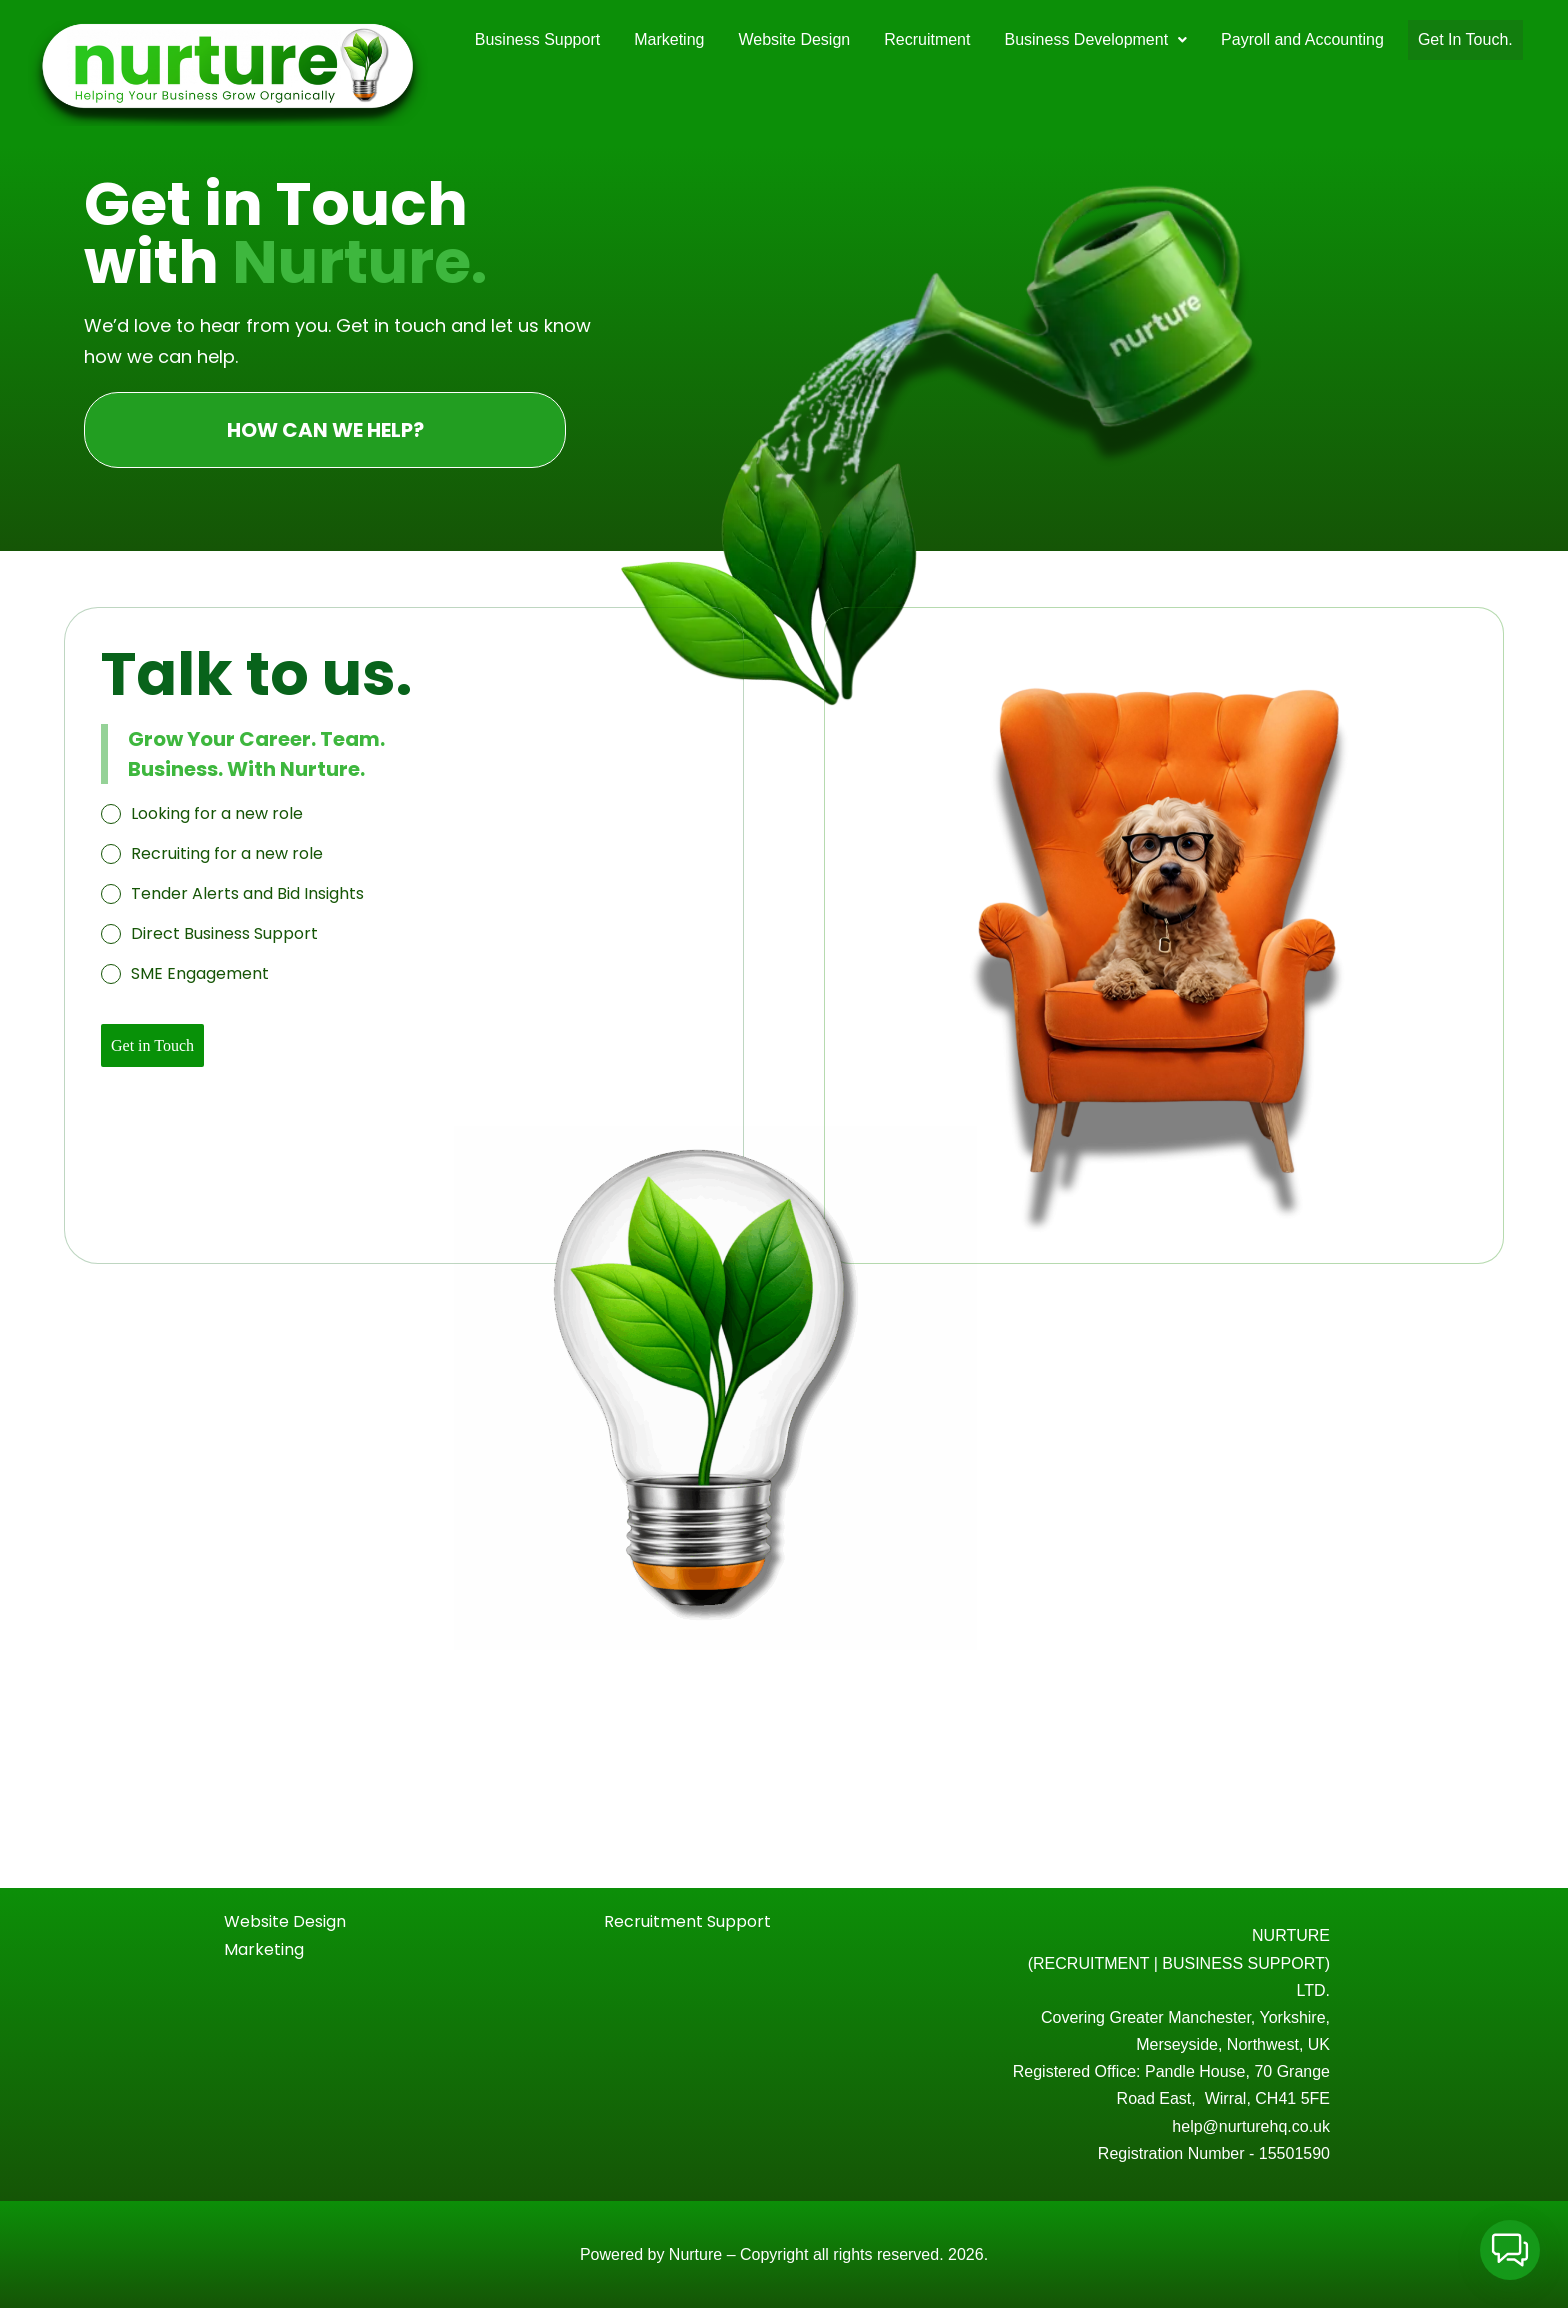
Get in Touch (152, 1045)
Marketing (669, 39)
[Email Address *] (1383, 2138)
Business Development (1095, 39)
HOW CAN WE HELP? (325, 430)
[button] (1095, 40)
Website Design (794, 39)
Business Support (537, 39)
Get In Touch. (1465, 39)
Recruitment (927, 39)
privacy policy (1419, 2277)
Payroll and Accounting (1302, 39)
